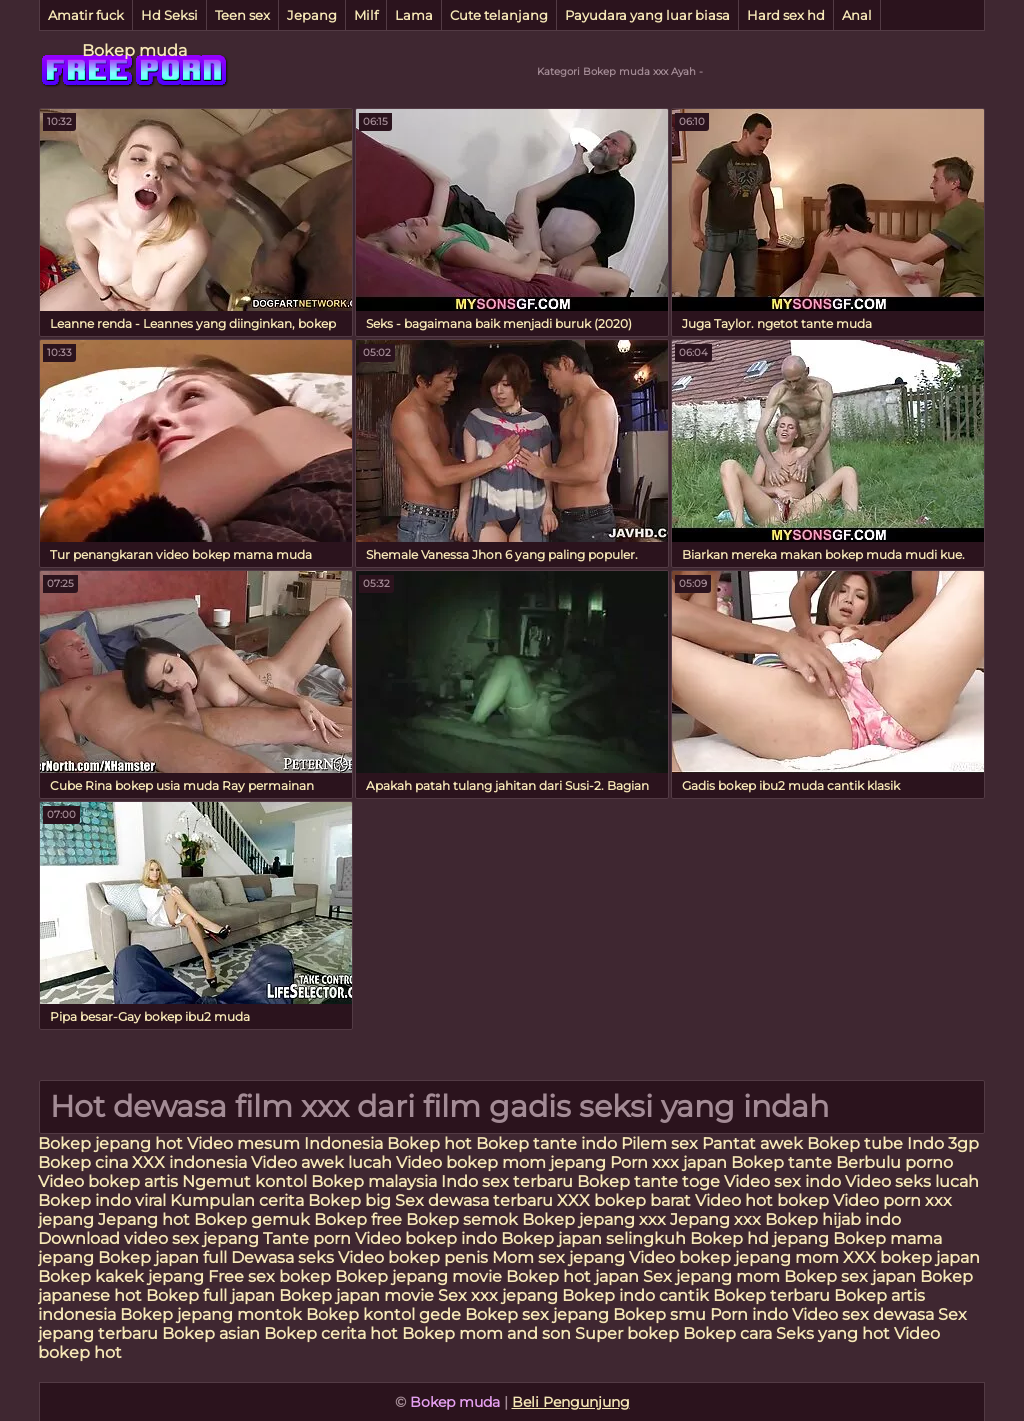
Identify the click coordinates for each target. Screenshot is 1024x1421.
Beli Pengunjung (571, 1402)
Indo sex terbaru (507, 1181)
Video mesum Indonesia (287, 1143)
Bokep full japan (210, 1295)
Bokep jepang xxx (594, 1219)
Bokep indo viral (102, 1200)
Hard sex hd (786, 15)
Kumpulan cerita (237, 1200)
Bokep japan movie (356, 1295)
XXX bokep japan (911, 1257)
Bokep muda (134, 50)
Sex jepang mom (711, 1276)
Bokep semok (462, 1219)
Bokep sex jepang (539, 1314)
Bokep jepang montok (211, 1314)
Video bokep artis (108, 1181)
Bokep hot (429, 1143)
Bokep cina (83, 1162)
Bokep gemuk (252, 1219)
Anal (857, 15)
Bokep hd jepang (759, 1238)
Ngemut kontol (244, 1181)
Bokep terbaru (771, 1295)
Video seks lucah (912, 1181)
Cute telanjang (499, 15)
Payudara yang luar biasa (647, 15)
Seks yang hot (833, 1333)
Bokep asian (211, 1333)
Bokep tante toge (648, 1181)
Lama (414, 15)
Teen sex (242, 15)
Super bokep (627, 1333)
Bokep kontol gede (383, 1314)
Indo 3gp (943, 1143)
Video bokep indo (428, 1238)
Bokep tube (857, 1143)
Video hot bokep (762, 1200)
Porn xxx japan (670, 1162)
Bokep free (358, 1219)
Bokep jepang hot (112, 1143)
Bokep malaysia (374, 1181)
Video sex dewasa (863, 1314)
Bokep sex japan (850, 1276)
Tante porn (307, 1238)
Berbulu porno (894, 1162)
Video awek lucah (321, 1162)
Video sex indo (782, 1181)
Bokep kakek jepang (121, 1276)
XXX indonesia (189, 1162)
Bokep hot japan (572, 1276)
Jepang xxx (715, 1219)
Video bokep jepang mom (734, 1257)
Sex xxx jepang (498, 1295)
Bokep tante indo (546, 1143)
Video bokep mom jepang (501, 1162)
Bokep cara (727, 1333)
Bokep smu (659, 1314)
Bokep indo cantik (637, 1295)
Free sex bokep (269, 1276)
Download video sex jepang (148, 1238)
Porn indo (751, 1314)
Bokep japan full (162, 1257)
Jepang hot (146, 1219)
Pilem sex (661, 1143)
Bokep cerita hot (331, 1333)
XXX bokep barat (624, 1200)
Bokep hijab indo (833, 1219)
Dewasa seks (282, 1257)
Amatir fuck (86, 15)
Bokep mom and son (486, 1333)
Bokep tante (783, 1162)
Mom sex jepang (558, 1257)
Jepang (312, 15)
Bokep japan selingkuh (593, 1238)
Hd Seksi (169, 15)
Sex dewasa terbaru (474, 1200)
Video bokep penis (413, 1257)
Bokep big (349, 1200)
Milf (366, 15)
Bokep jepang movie (418, 1276)
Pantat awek (752, 1143)
